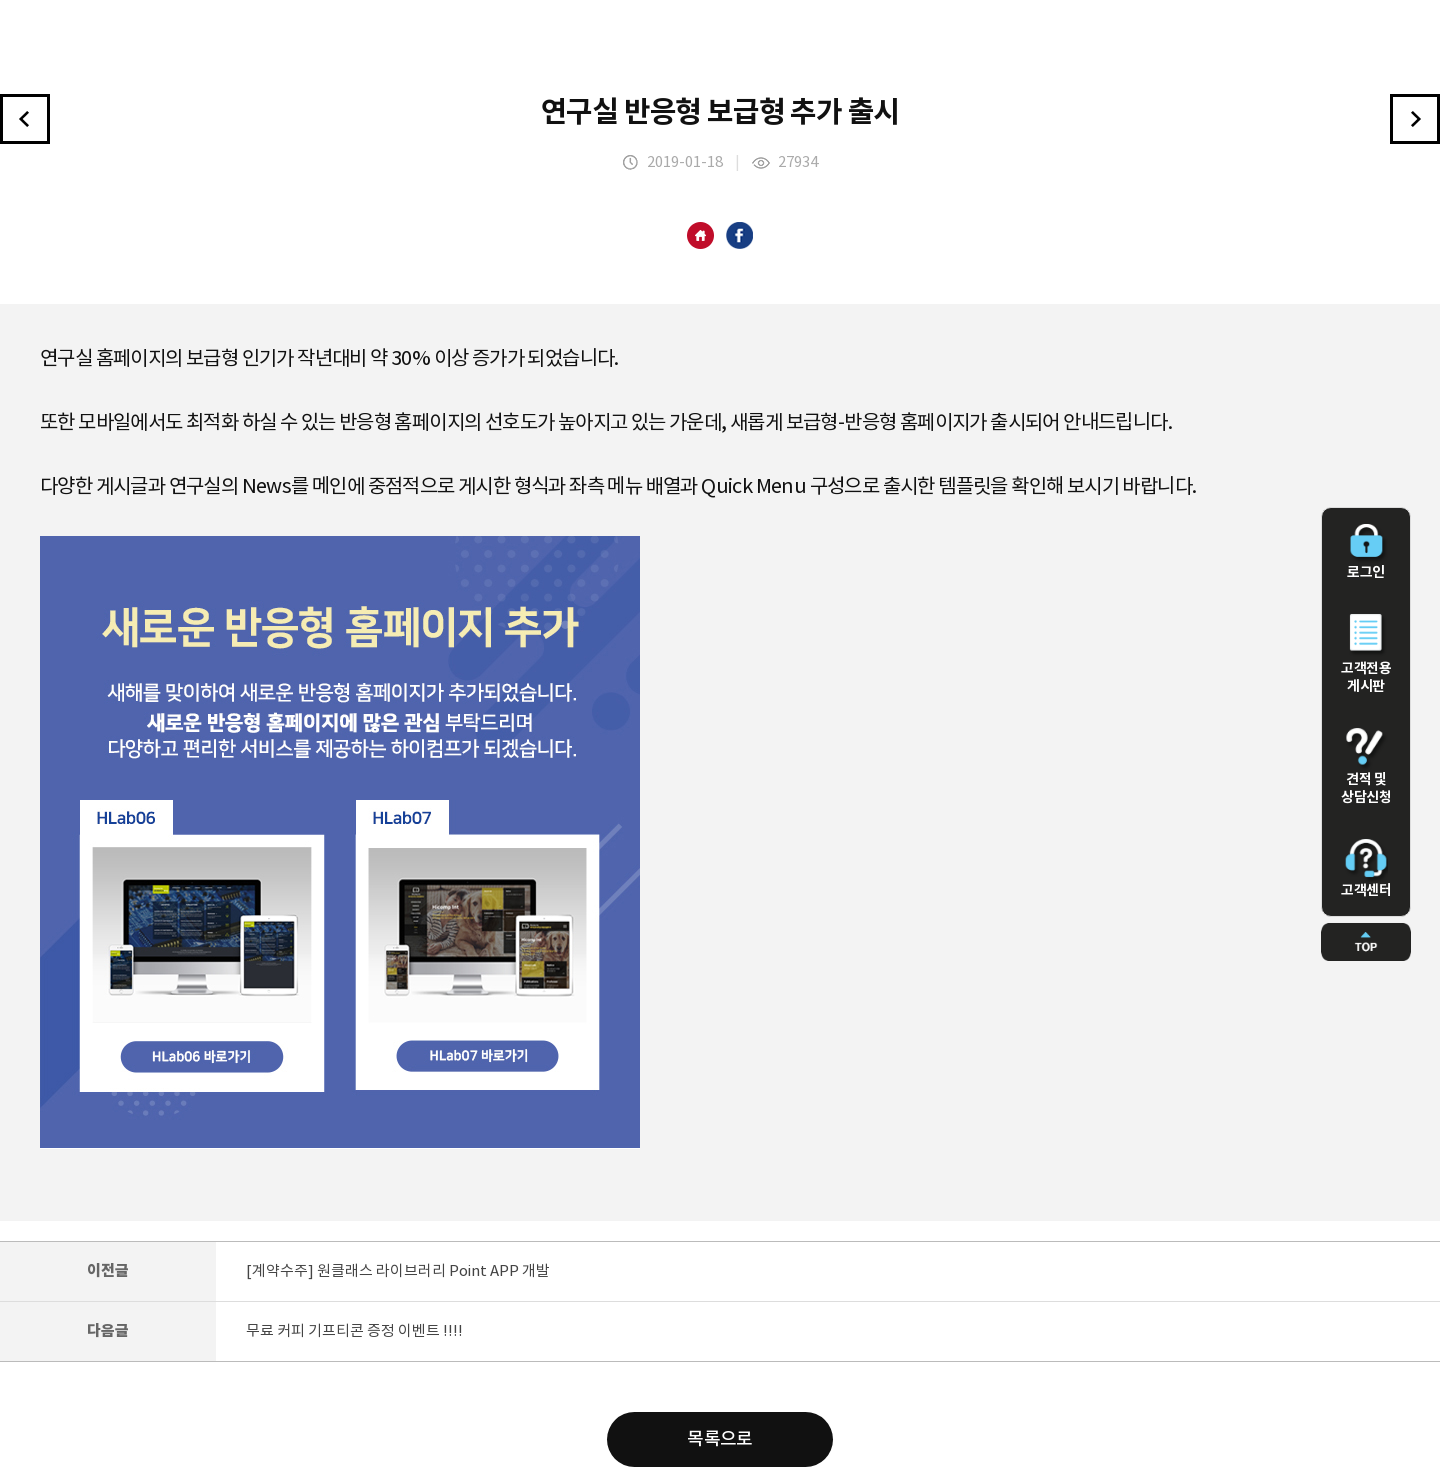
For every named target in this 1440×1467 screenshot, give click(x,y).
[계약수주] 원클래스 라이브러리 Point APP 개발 (398, 1271)
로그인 (1366, 552)
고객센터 (1366, 869)
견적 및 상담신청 (1366, 767)
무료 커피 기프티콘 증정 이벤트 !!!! (354, 1331)
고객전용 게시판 (1366, 654)
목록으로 (720, 1439)
